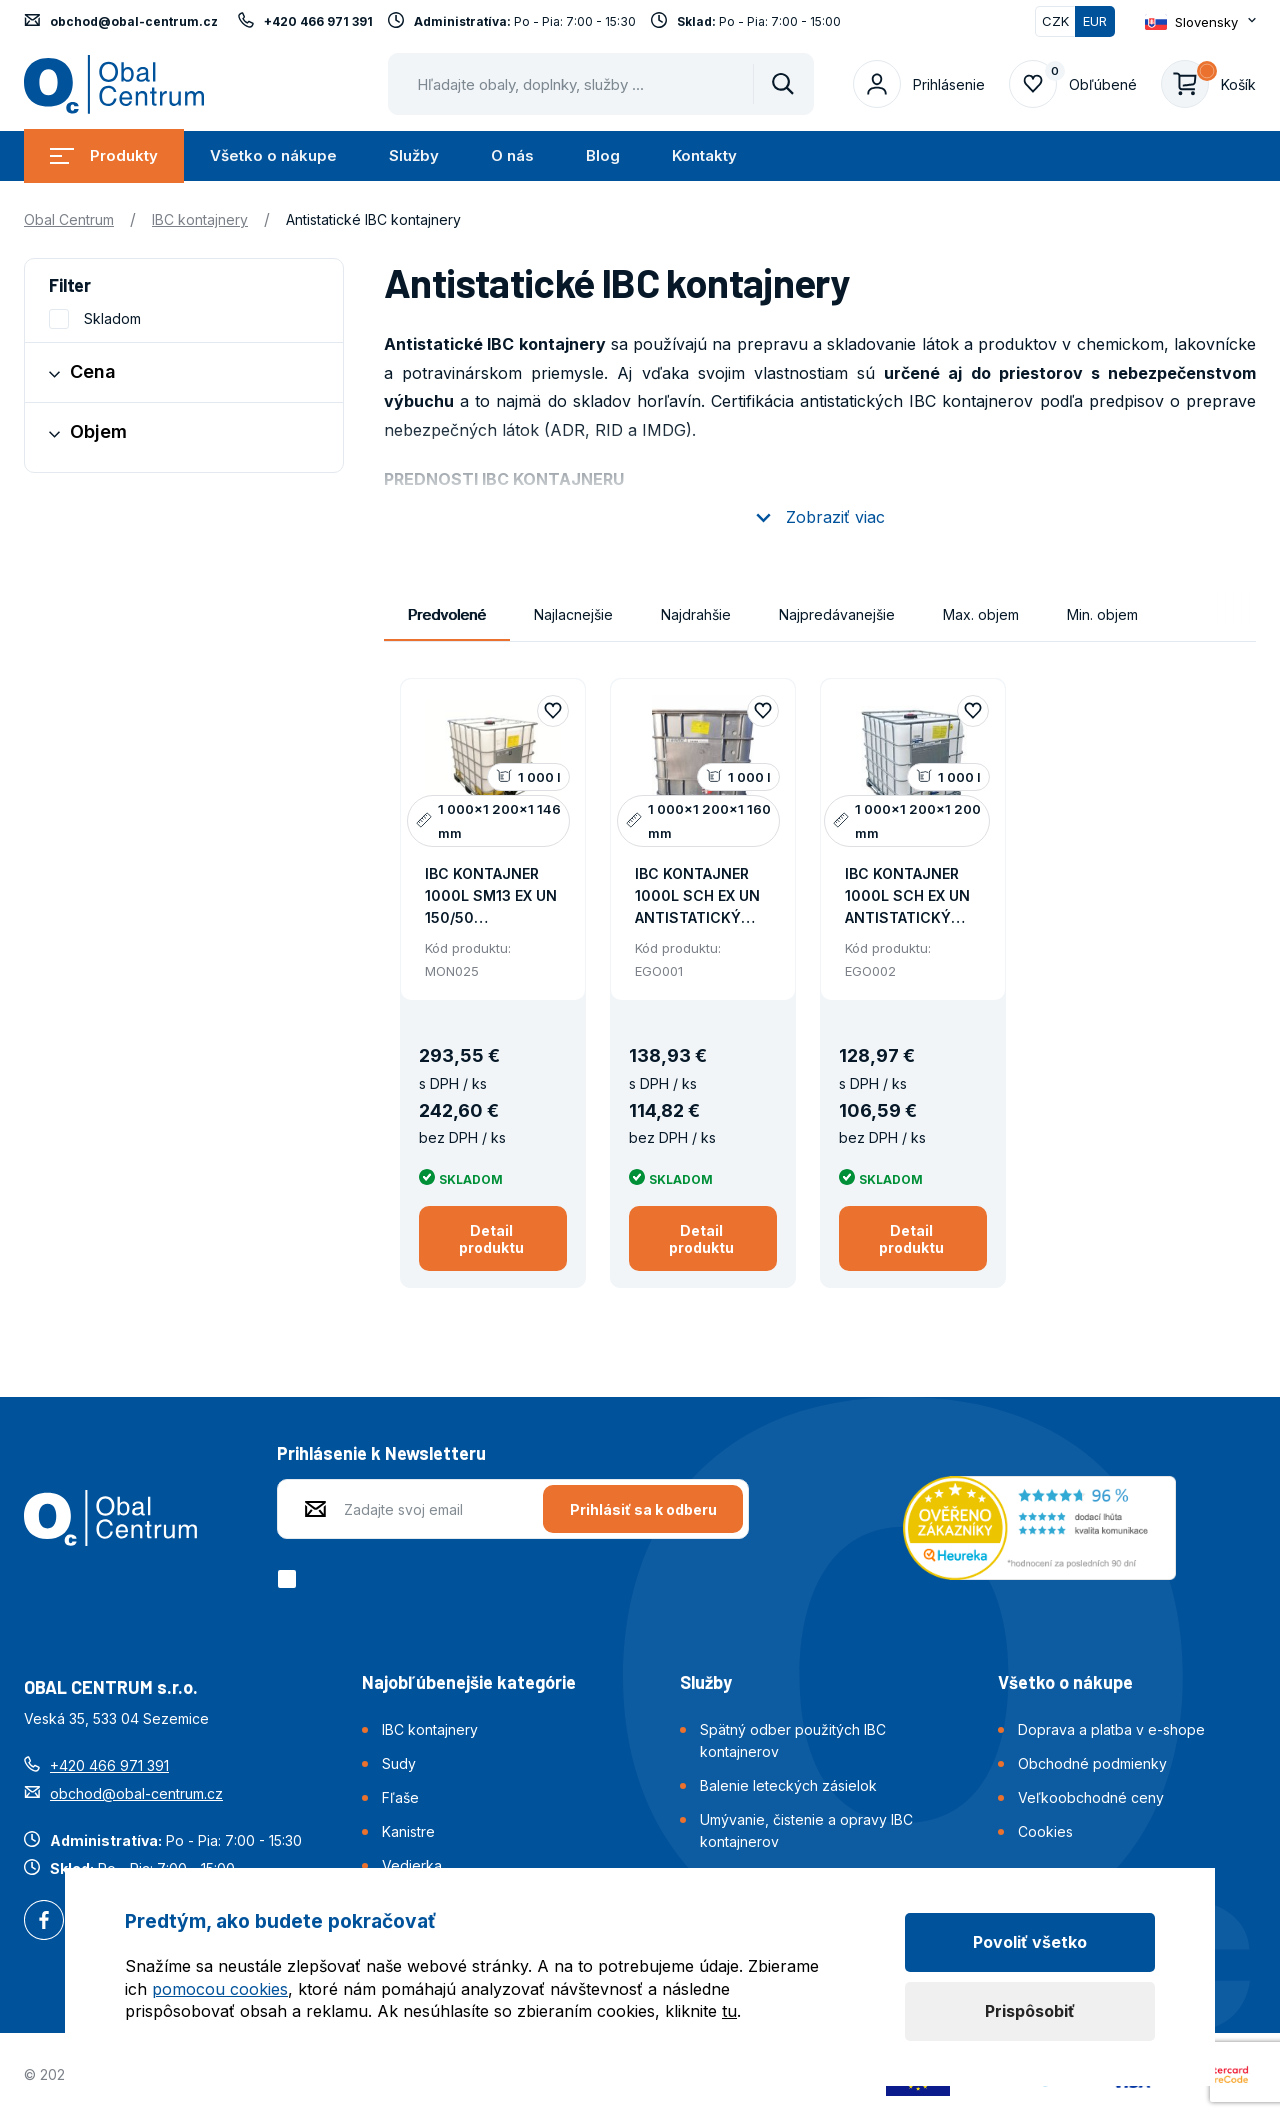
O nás (512, 155)
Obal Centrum (69, 219)
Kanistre (408, 1831)
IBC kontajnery (200, 219)
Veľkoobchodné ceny (1091, 1797)
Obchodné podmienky (1092, 1763)
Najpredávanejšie (837, 614)
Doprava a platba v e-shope (1111, 1729)
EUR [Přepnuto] (1095, 21)
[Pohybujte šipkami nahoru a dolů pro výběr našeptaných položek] (601, 84)
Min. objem (1102, 614)
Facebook (44, 1922)
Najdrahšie (696, 614)
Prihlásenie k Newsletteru (381, 1453)
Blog (603, 155)
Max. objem (981, 614)
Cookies (1045, 1831)
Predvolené (447, 614)
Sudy (399, 1763)
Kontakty (704, 155)
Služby (414, 155)
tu (729, 2011)
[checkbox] (290, 1579)
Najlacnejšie (573, 614)
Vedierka (412, 1865)
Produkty (104, 155)
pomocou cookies (220, 1989)
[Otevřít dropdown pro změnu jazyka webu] (1200, 22)
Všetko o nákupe (273, 155)
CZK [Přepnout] (1055, 21)
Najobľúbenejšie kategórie (469, 1682)
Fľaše (400, 1797)
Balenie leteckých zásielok (788, 1785)
